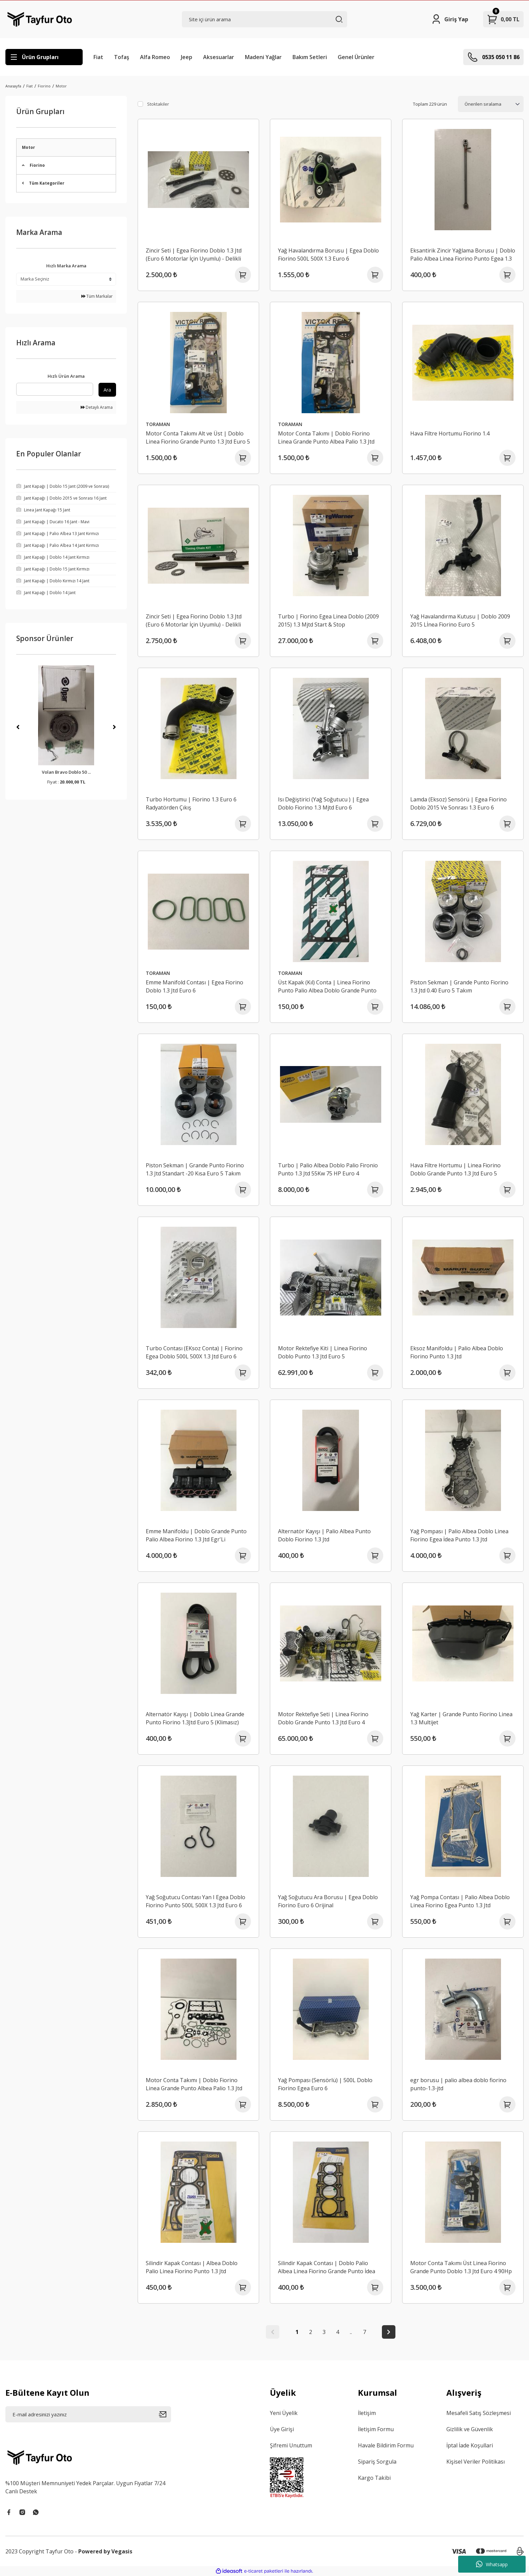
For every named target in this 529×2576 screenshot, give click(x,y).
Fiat (98, 57)
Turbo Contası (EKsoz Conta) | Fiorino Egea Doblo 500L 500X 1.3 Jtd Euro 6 (194, 1352)
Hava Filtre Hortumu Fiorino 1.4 (450, 433)
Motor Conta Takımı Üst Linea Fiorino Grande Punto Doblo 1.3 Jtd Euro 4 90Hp (461, 2267)
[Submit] (165, 2414)
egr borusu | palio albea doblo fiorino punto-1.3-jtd (458, 2084)
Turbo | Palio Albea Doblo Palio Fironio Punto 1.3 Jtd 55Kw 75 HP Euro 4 (328, 1169)
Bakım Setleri (310, 57)
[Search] (264, 19)
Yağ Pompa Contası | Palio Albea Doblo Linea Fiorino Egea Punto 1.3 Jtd (460, 1901)
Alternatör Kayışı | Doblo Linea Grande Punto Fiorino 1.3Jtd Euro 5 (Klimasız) (195, 1718)
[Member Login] (449, 19)
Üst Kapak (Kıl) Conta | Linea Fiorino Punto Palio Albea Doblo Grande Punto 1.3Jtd (327, 986)
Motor (61, 85)
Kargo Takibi (374, 2477)
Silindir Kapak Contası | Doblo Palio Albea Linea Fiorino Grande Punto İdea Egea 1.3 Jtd (326, 2267)
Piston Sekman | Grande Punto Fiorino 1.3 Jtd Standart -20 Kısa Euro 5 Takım (195, 1169)
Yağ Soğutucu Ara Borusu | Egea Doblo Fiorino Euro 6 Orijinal (328, 1901)
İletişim (367, 2413)
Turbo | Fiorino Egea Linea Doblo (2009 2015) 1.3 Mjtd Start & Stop (328, 620)
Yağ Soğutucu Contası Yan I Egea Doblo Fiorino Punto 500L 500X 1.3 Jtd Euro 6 (195, 1901)
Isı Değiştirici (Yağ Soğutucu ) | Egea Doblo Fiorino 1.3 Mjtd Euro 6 (323, 803)
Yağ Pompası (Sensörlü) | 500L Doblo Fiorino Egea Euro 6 (325, 2084)
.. (351, 2332)
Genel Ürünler (356, 57)
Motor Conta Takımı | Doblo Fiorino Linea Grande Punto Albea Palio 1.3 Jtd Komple (326, 438)
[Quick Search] (54, 389)
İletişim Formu (376, 2429)
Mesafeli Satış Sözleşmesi (478, 2413)
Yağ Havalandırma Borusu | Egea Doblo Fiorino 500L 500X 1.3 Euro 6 (328, 254)
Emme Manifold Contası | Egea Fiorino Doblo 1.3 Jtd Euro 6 (194, 986)
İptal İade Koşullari (469, 2445)
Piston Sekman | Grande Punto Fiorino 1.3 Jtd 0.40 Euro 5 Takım (459, 986)
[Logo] (39, 19)
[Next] (114, 727)
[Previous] (18, 727)
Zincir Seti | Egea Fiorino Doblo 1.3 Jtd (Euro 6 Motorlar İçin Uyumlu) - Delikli (194, 254)
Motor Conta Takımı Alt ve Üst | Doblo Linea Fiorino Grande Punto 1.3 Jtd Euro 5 (198, 437)
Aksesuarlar (218, 57)
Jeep (186, 57)
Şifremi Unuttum (291, 2445)
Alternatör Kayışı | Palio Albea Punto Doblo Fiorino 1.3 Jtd (324, 1535)
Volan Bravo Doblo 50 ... (66, 772)
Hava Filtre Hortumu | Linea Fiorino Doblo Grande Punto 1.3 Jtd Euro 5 (455, 1169)
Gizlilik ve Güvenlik (469, 2429)
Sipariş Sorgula (377, 2461)
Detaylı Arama (97, 407)
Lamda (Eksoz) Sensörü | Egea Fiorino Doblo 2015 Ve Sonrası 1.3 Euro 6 (458, 803)
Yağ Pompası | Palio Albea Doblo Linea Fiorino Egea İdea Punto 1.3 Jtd (459, 1535)
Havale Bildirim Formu (386, 2445)
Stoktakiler (158, 104)
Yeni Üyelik (284, 2413)
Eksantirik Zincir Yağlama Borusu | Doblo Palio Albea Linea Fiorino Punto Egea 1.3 (462, 254)
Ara (107, 390)
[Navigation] (44, 57)
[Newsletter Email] (88, 2414)
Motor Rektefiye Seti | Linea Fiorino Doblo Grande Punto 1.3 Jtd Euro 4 (323, 1718)
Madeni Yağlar (263, 57)
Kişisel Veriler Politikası (475, 2461)
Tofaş (121, 57)
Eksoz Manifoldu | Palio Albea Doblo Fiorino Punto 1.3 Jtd (456, 1352)
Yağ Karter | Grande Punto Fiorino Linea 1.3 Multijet (461, 1718)
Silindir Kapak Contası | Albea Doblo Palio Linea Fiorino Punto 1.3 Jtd (192, 2267)
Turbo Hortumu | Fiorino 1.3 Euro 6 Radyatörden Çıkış (191, 803)
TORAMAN (158, 424)
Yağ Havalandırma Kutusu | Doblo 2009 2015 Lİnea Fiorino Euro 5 (460, 620)
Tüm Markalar (97, 296)
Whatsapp (492, 2564)
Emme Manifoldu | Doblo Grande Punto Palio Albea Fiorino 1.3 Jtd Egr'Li (196, 1535)
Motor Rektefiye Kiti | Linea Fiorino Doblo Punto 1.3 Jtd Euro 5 (322, 1352)
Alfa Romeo (155, 57)
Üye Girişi (282, 2429)
